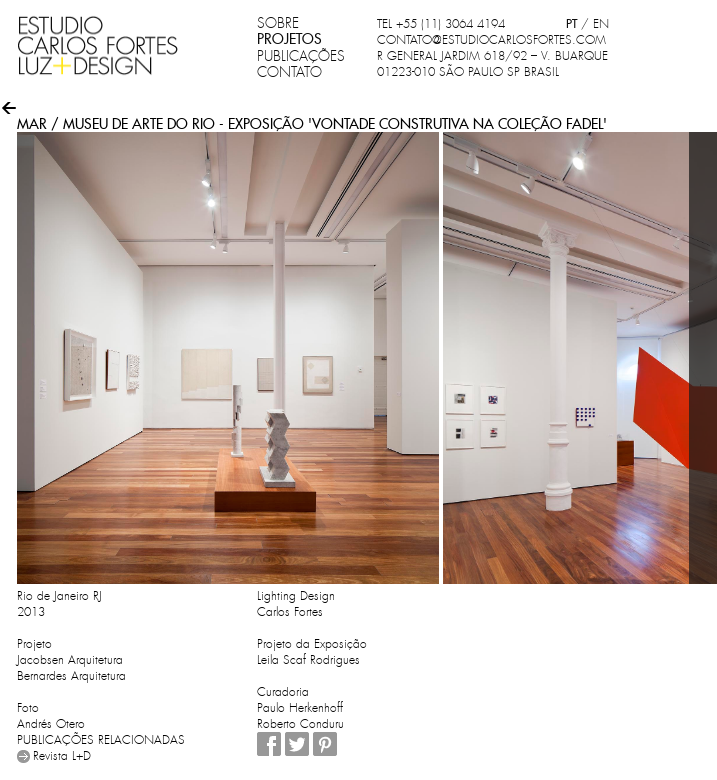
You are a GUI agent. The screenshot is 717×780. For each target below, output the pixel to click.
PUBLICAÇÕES (301, 56)
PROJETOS (289, 39)
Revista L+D (62, 756)
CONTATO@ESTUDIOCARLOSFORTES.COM (491, 40)
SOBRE (278, 23)
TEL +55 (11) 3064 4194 (441, 24)
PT (571, 23)
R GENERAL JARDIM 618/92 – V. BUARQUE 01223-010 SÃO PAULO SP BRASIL (492, 64)
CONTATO (289, 72)
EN (601, 24)
